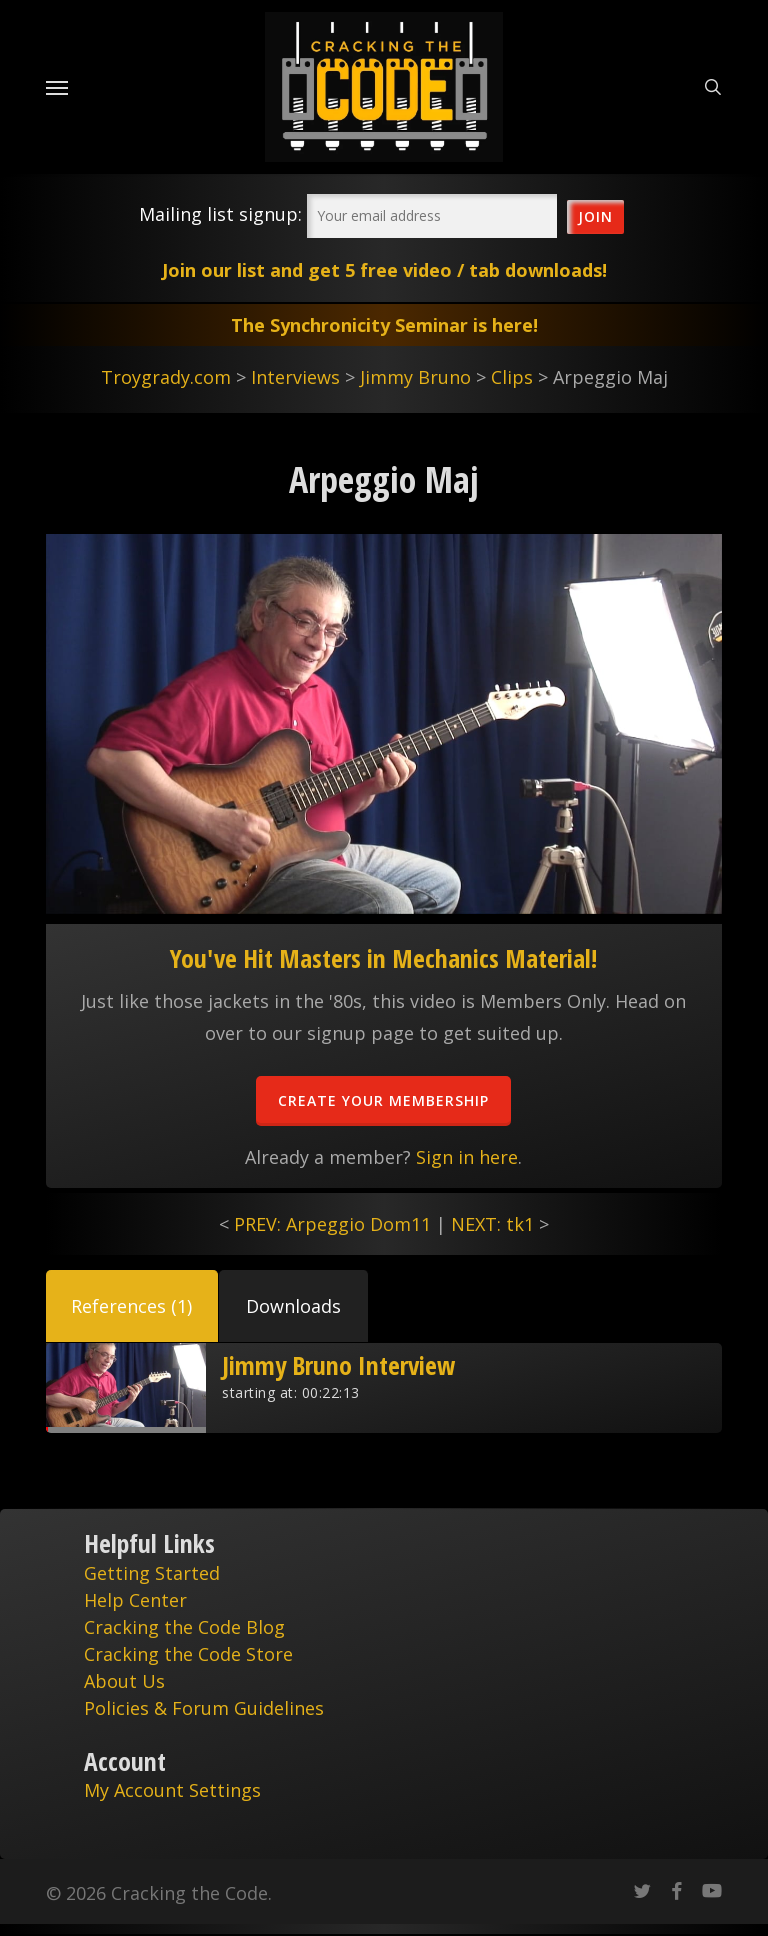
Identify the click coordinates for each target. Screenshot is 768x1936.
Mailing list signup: (220, 214)
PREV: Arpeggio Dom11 (332, 1224)
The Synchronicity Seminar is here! (384, 325)
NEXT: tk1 (492, 1224)
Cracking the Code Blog (184, 1627)
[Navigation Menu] (57, 87)
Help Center (135, 1600)
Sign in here (467, 1157)
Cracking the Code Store (188, 1654)
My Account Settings (172, 1790)
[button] (132, 1306)
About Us (124, 1681)
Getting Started (152, 1573)
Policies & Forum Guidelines (204, 1708)
